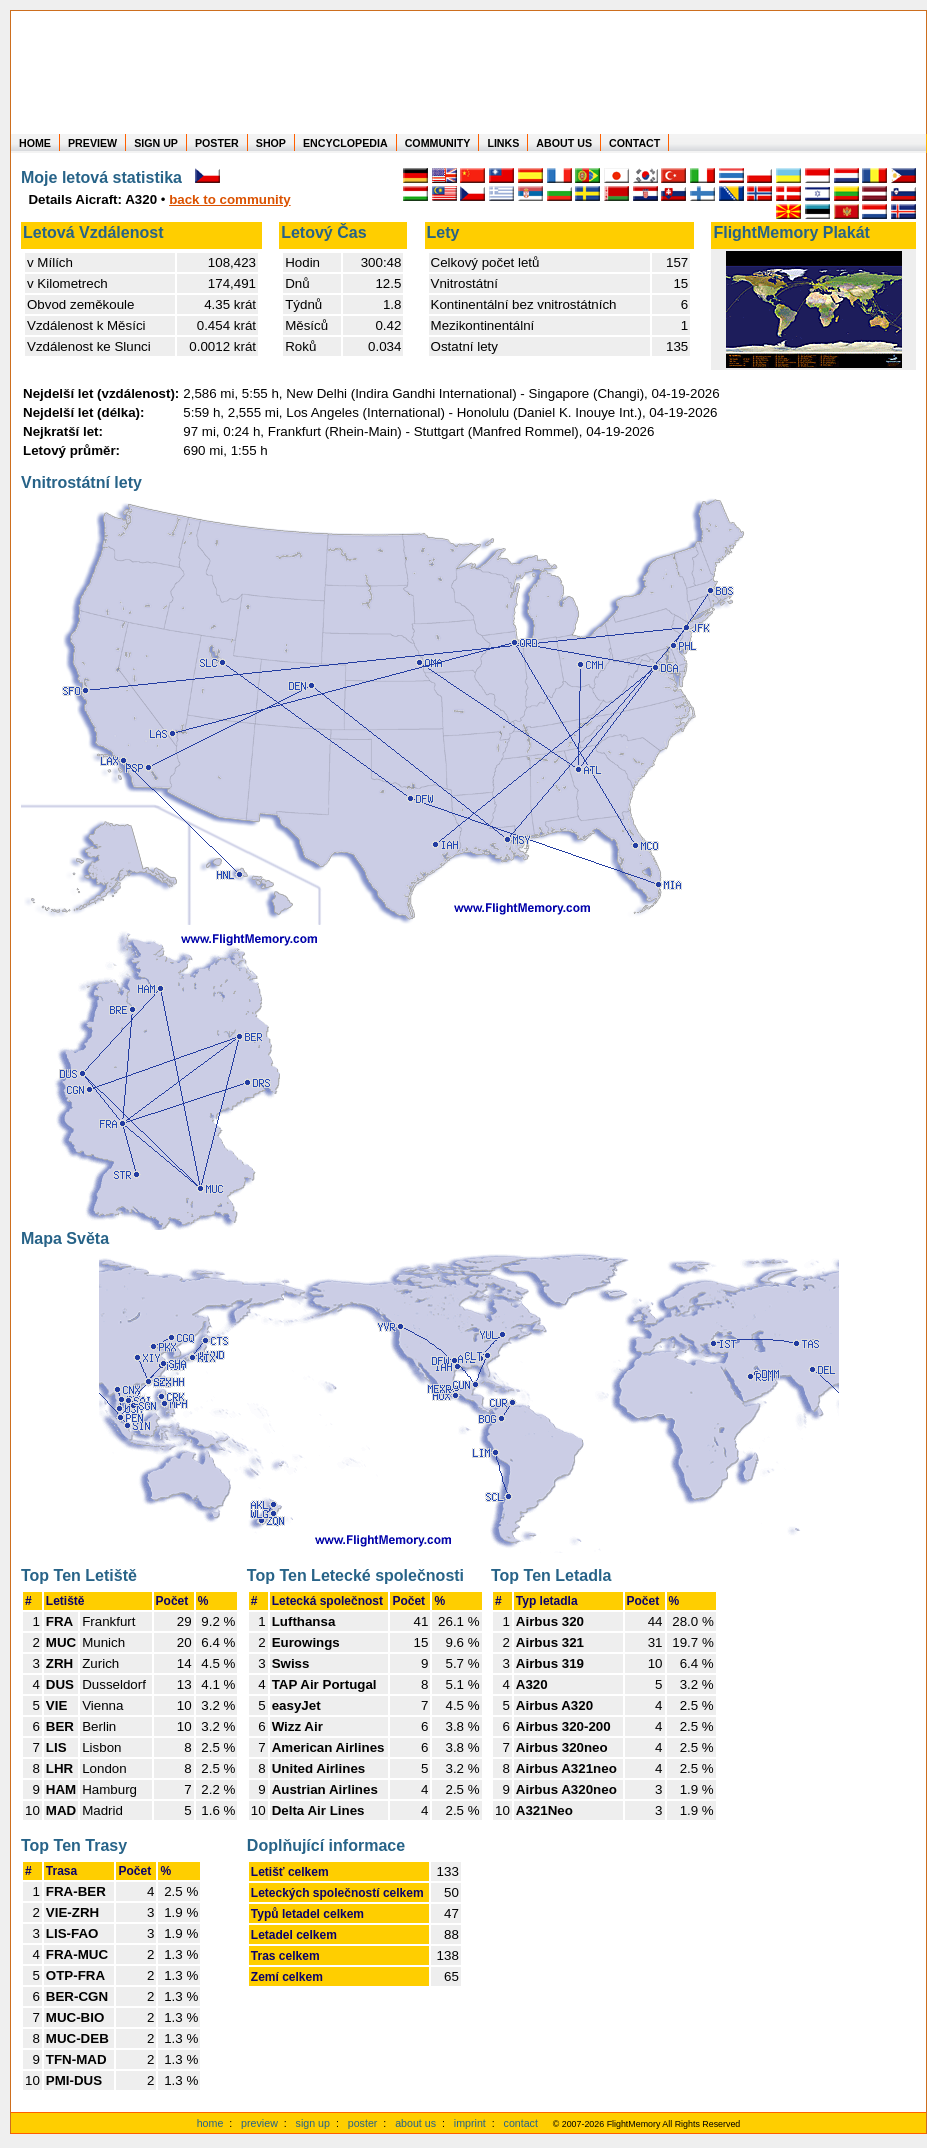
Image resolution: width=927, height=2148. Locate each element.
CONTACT (634, 143)
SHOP (271, 143)
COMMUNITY (438, 143)
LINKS (503, 143)
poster (363, 2123)
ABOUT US (564, 143)
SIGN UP (156, 143)
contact (521, 2123)
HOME (35, 143)
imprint (470, 2123)
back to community (229, 199)
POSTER (217, 143)
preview (259, 2123)
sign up (313, 2123)
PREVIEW (92, 143)
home (210, 2123)
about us (415, 2123)
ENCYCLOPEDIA (345, 143)
